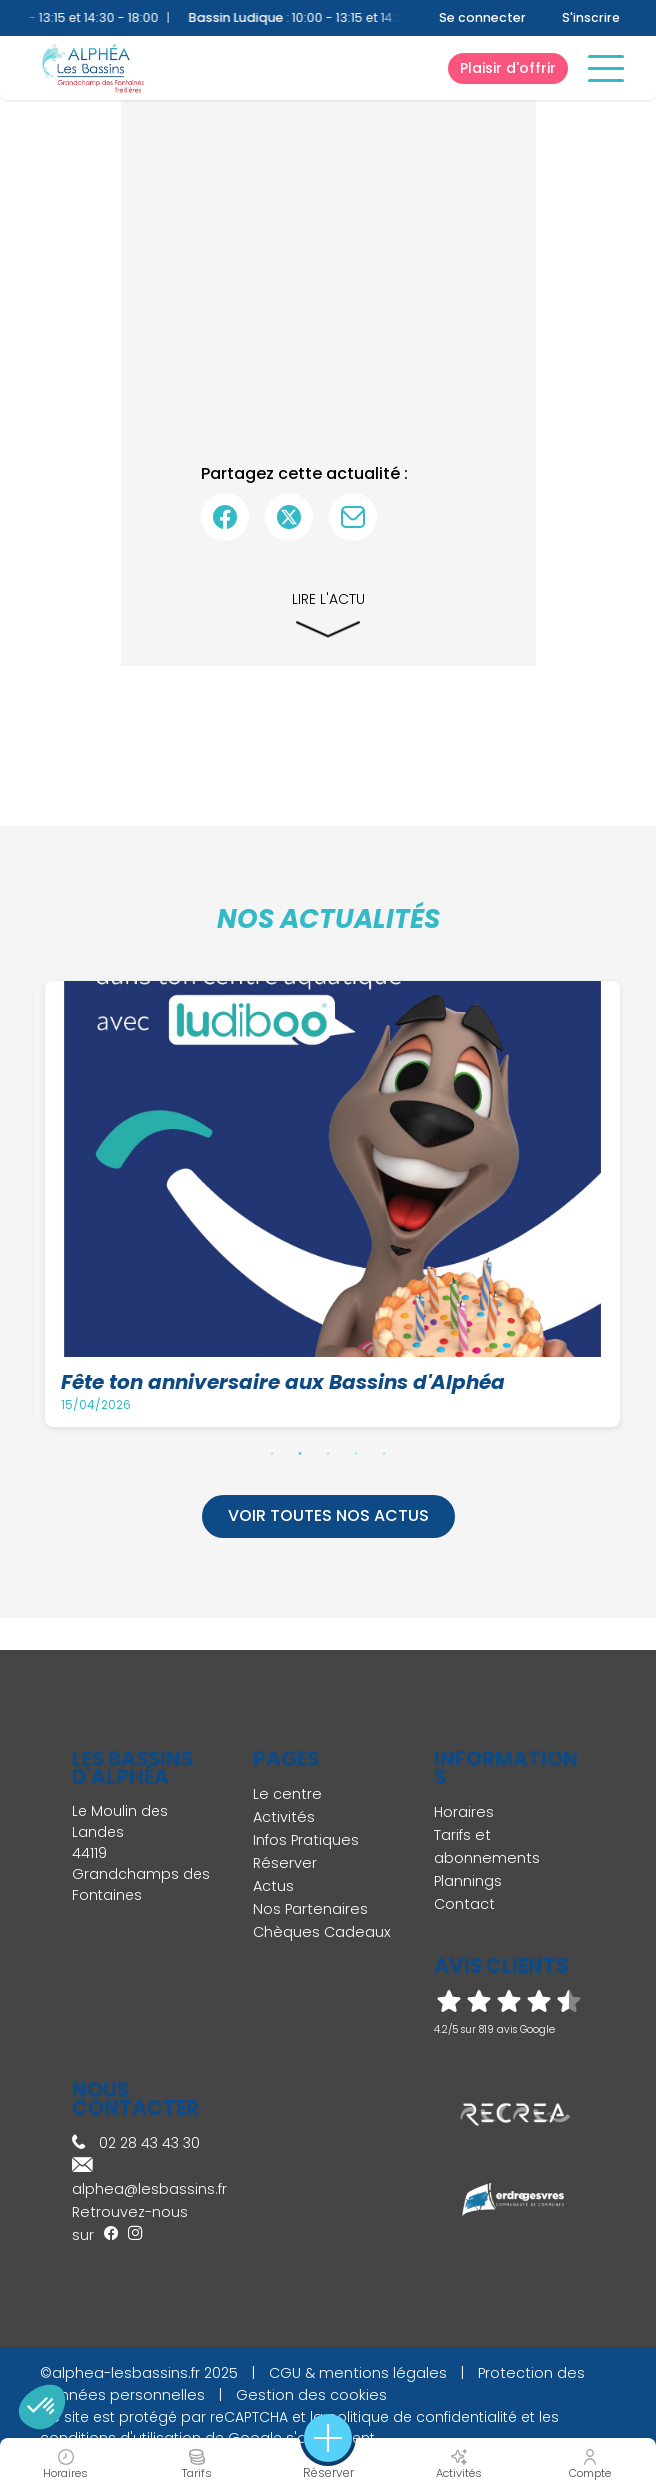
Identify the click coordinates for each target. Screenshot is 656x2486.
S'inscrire (591, 17)
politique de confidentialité (422, 2417)
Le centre (287, 1794)
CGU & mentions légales (358, 2373)
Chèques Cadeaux (322, 1932)
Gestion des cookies (311, 2395)
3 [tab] (328, 1453)
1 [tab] (272, 1453)
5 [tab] (384, 1453)
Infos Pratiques (306, 1840)
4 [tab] (356, 1453)
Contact (464, 1904)
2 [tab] (300, 1453)
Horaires (464, 1812)
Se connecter (482, 17)
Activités (284, 1817)
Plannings (468, 1881)
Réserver (285, 1863)
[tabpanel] (334, 1204)
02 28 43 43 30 (136, 2143)
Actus (273, 1886)
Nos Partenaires (310, 1909)
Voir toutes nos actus (328, 1515)
